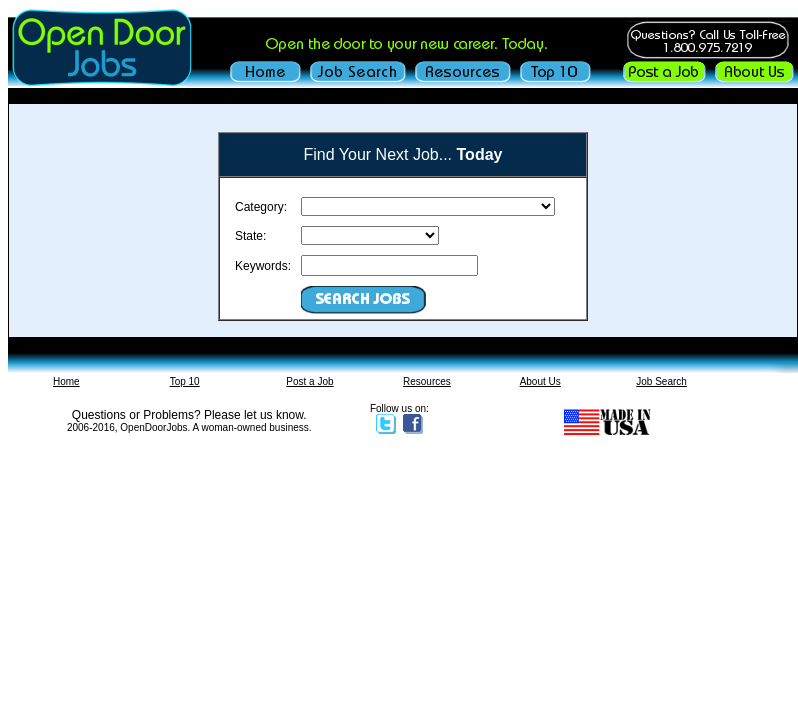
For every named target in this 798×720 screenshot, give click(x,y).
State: (250, 236)
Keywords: (263, 266)
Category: (261, 207)
